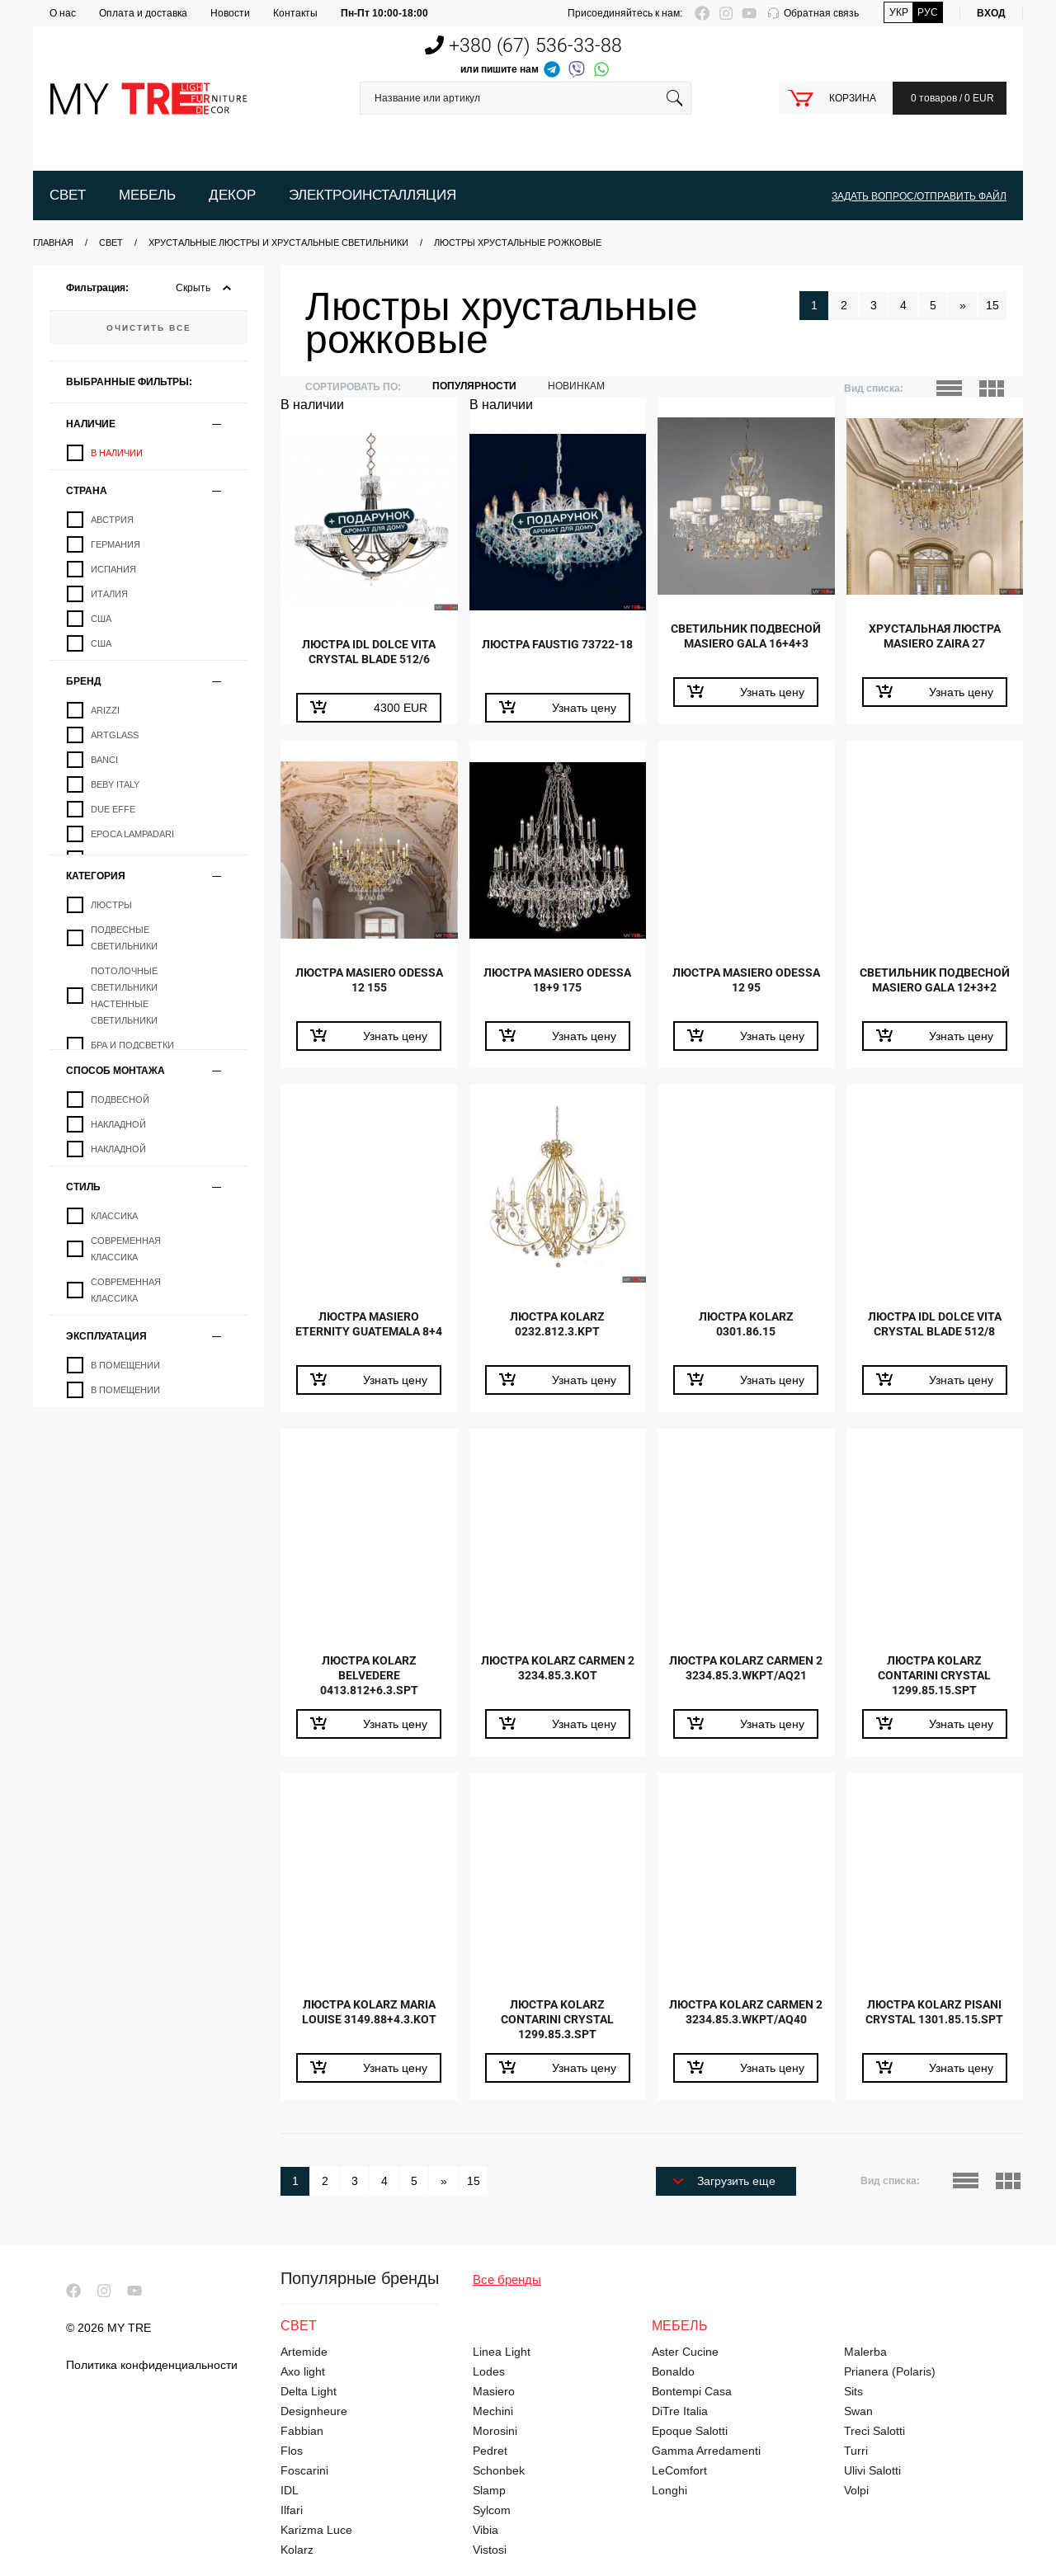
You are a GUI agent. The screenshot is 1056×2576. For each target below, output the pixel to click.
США (101, 618)
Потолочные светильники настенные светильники (124, 995)
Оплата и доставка (143, 13)
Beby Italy (115, 784)
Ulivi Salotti (872, 2470)
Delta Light (308, 2391)
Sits (853, 2391)
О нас (63, 13)
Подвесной (120, 1099)
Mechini (493, 2411)
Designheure (313, 2411)
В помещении (125, 1365)
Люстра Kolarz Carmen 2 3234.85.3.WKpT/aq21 (746, 1680)
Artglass (115, 735)
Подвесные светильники (124, 938)
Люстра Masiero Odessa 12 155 (369, 984)
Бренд (83, 681)
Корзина (852, 98)
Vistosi (490, 2549)
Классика (114, 1216)
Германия (115, 544)
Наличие (91, 423)
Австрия (112, 519)
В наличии (117, 453)
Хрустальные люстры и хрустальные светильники (278, 242)
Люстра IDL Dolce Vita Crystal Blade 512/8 (934, 1328)
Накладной (118, 1124)
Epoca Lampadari (132, 834)
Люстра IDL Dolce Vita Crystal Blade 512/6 (369, 655)
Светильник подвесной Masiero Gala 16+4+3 (746, 648)
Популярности (474, 386)
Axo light (302, 2371)
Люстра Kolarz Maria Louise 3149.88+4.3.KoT (369, 2016)
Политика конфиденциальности (152, 2364)
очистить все (148, 327)
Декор (232, 195)
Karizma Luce (316, 2529)
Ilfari (291, 2510)
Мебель (147, 195)
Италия (109, 594)
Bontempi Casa (692, 2391)
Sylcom (492, 2510)
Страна (86, 490)
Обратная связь (821, 13)
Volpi (856, 2490)
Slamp (489, 2490)
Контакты (295, 13)
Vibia (485, 2529)
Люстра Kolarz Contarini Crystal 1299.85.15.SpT (934, 1680)
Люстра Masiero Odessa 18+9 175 (557, 984)
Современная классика (126, 1249)
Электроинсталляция (372, 195)
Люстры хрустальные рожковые (517, 242)
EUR (400, 707)
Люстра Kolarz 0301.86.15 (746, 1328)
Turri (856, 2450)
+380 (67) (523, 46)
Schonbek (499, 2470)
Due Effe (113, 809)
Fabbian (301, 2430)
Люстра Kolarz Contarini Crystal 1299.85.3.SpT (557, 2024)
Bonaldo (673, 2371)
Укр (898, 12)
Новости (230, 13)
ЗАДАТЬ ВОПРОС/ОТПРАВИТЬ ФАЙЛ (919, 196)
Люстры (111, 905)
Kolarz (297, 2549)
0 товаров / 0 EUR (950, 98)
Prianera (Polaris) (890, 2371)
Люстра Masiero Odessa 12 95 (746, 984)
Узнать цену (584, 707)
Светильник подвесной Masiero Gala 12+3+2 (935, 992)
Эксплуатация (106, 1336)
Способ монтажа (115, 1070)
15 (992, 305)
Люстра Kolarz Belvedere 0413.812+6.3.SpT (369, 1680)
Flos (291, 2450)
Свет (68, 195)
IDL (289, 2490)
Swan (858, 2411)
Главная (53, 242)
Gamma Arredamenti (706, 2450)
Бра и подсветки (132, 1045)
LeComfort (679, 2470)
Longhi (669, 2490)
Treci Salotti (874, 2430)
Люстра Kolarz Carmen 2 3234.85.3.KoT (557, 1672)
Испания (113, 569)
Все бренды (507, 2279)
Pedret (490, 2450)
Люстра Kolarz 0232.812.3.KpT (558, 1328)
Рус (927, 12)
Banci (104, 759)
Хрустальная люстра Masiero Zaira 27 (934, 640)
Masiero (494, 2391)
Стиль (83, 1186)
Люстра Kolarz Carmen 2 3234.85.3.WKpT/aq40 (746, 2024)
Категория (95, 875)
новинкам (576, 386)
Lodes (489, 2371)
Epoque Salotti (690, 2430)
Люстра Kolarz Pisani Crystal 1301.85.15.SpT (934, 2016)
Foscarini (304, 2470)
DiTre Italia (680, 2411)
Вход (991, 13)
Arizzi (105, 710)
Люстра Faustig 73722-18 (557, 655)
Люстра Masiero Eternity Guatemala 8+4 (369, 1336)
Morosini (495, 2430)
